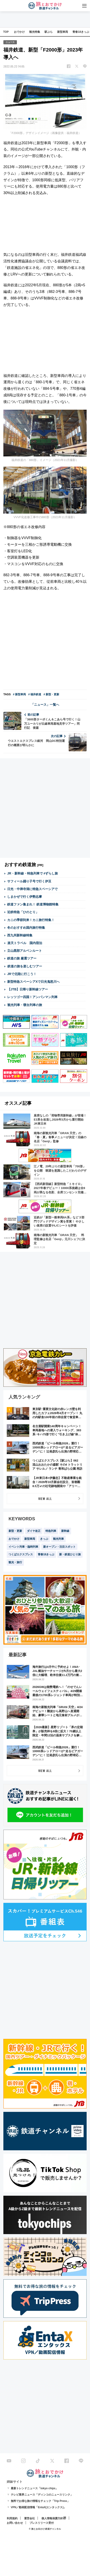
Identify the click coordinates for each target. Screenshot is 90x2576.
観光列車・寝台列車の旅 (24, 1005)
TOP (6, 31)
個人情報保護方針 (52, 2518)
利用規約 (12, 2518)
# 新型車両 (19, 694)
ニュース (10, 42)
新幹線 (65, 1530)
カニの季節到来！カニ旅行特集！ (30, 920)
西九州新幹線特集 (19, 935)
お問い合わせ (15, 2522)
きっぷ (44, 1538)
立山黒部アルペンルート (24, 950)
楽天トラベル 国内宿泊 (24, 943)
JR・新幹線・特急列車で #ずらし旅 (32, 873)
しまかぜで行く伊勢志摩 (24, 896)
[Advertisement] (45, 641)
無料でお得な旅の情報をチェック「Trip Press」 (40, 2501)
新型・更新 (15, 1530)
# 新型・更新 (51, 694)
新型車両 (62, 31)
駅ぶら (49, 31)
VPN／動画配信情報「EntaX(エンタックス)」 (38, 2507)
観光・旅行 (15, 1562)
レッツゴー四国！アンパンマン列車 (32, 997)
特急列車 (50, 1530)
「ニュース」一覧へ (45, 704)
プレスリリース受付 (41, 2522)
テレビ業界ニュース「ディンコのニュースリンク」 (42, 2494)
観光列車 (58, 1538)
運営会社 (29, 2518)
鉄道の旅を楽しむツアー (24, 966)
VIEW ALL (45, 1498)
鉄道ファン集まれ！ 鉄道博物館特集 (32, 904)
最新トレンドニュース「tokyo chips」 (34, 2488)
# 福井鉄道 (34, 694)
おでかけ (19, 31)
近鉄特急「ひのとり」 (23, 912)
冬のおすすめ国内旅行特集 (26, 927)
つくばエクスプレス (21, 1554)
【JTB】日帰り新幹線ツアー (27, 989)
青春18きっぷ (46, 1554)
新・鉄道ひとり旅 (70, 1554)
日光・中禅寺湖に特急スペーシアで (32, 889)
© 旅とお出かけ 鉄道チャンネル (45, 2529)
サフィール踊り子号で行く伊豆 (29, 881)
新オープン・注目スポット (59, 1546)
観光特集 (34, 31)
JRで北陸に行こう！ (21, 974)
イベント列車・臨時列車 (23, 1546)
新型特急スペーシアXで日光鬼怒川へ (33, 981)
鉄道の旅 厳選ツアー (21, 958)
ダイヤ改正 (33, 1530)
